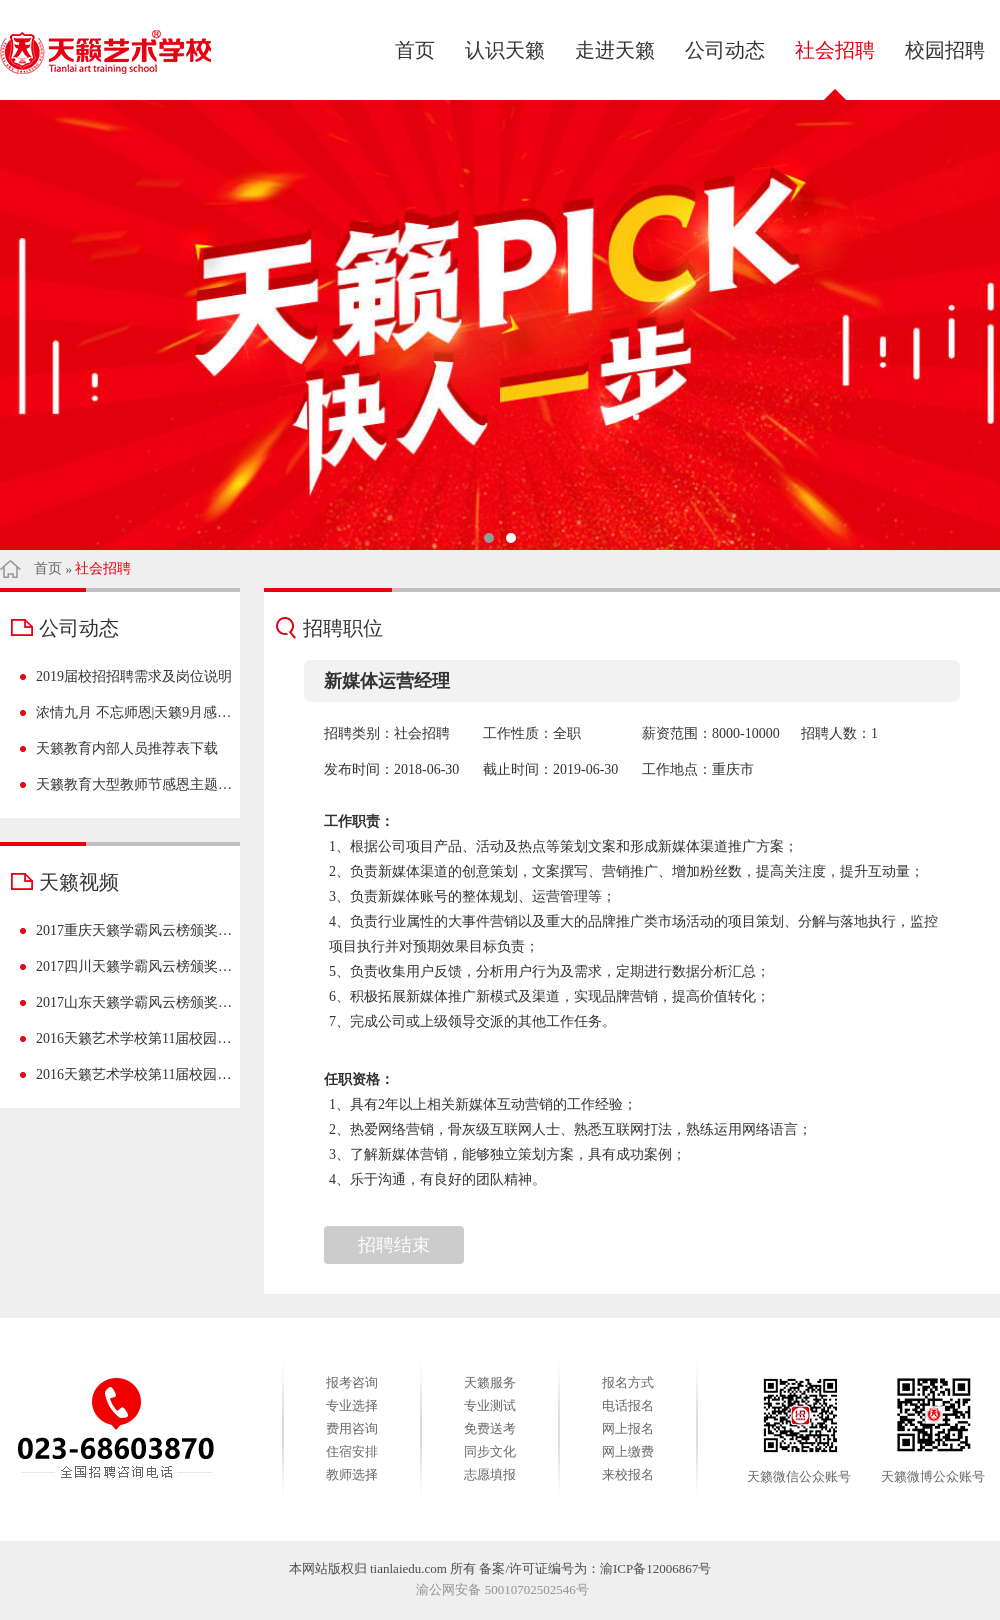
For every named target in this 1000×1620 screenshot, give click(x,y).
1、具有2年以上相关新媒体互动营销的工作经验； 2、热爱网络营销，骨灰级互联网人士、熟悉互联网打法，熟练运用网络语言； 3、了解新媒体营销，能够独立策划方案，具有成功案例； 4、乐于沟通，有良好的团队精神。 (635, 1142)
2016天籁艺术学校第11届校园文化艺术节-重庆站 (134, 1074)
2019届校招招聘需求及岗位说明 (134, 676)
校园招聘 (945, 50)
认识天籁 (505, 50)
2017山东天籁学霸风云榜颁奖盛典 (134, 1002)
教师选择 (352, 1474)
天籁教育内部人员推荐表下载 (127, 748)
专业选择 (352, 1405)
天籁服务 (490, 1382)
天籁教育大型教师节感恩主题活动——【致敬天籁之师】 (134, 784)
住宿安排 (352, 1451)
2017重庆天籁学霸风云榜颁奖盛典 (134, 930)
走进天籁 (615, 50)
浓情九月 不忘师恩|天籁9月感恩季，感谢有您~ (134, 712)
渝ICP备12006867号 (655, 1568)
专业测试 (490, 1405)
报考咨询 (352, 1382)
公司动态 (725, 50)
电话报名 (628, 1405)
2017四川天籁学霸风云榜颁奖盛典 (134, 966)
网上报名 (628, 1428)
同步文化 (490, 1451)
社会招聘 (835, 50)
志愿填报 (490, 1474)
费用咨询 (352, 1428)
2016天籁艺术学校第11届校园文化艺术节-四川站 (134, 1038)
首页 (415, 50)
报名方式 (628, 1382)
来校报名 (628, 1474)
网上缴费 (628, 1451)
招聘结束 (394, 1245)
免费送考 (490, 1428)
